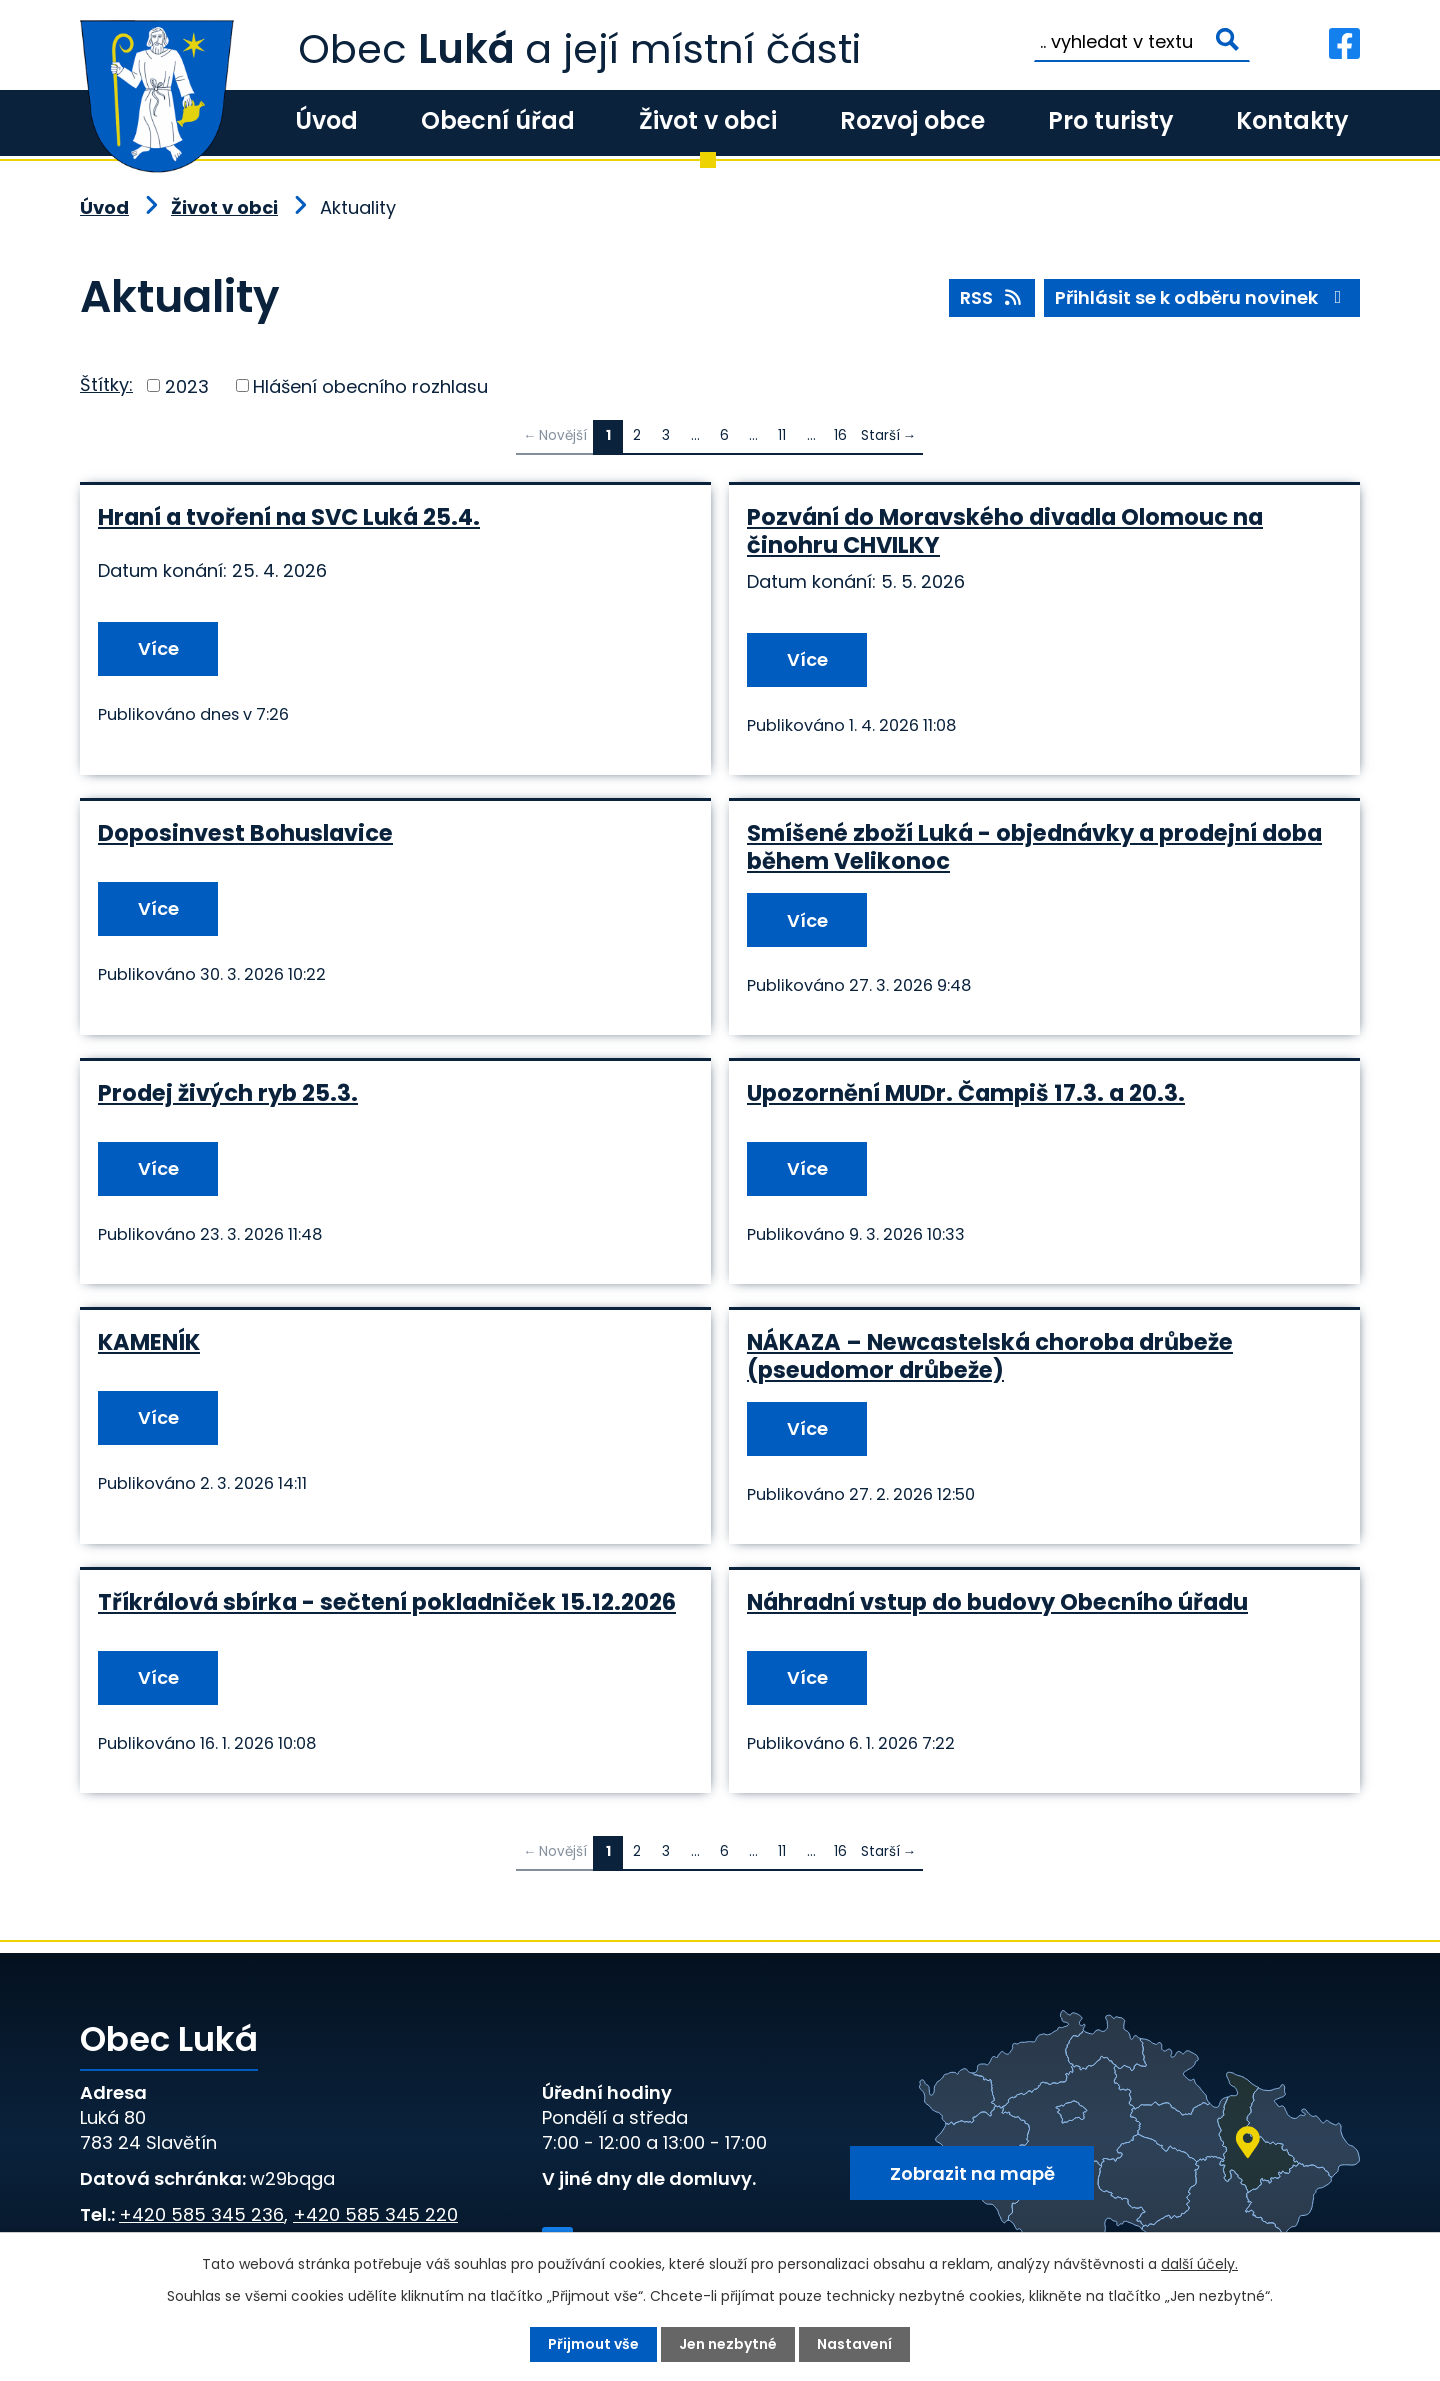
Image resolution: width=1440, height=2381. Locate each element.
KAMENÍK (149, 1342)
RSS (992, 297)
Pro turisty (1110, 120)
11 (782, 435)
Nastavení (854, 2344)
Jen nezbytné (728, 2344)
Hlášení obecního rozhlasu (370, 385)
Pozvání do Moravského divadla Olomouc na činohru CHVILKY (1005, 531)
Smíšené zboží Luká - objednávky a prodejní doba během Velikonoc (1034, 847)
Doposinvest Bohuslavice (245, 833)
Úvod (326, 120)
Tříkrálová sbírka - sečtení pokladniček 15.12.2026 (387, 1602)
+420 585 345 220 (375, 2214)
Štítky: (106, 384)
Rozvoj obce (912, 120)
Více (158, 648)
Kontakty (1292, 120)
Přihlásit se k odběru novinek (1202, 297)
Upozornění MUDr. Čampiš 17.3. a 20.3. (966, 1093)
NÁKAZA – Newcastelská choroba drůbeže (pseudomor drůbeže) (990, 1356)
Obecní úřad (498, 120)
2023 (187, 385)
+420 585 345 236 (201, 2214)
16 (840, 435)
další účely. (1199, 2264)
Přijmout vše (593, 2344)
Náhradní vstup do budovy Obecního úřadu (997, 1602)
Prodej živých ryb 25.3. (228, 1093)
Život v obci (708, 120)
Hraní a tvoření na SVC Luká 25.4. (289, 517)
